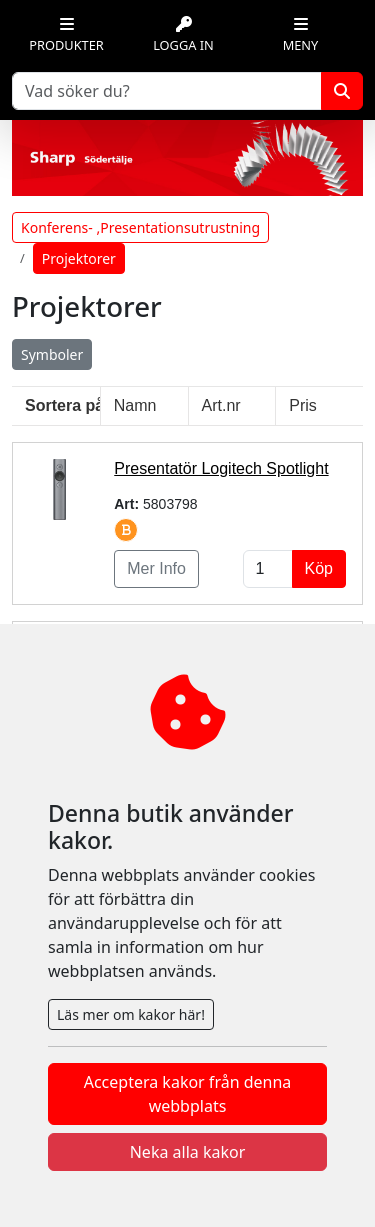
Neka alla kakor (188, 1152)
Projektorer (79, 258)
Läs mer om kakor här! (131, 1014)
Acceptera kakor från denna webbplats (188, 1094)
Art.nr (221, 405)
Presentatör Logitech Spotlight (221, 468)
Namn (135, 405)
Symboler (52, 354)
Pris (303, 405)
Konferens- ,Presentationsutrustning (140, 227)
